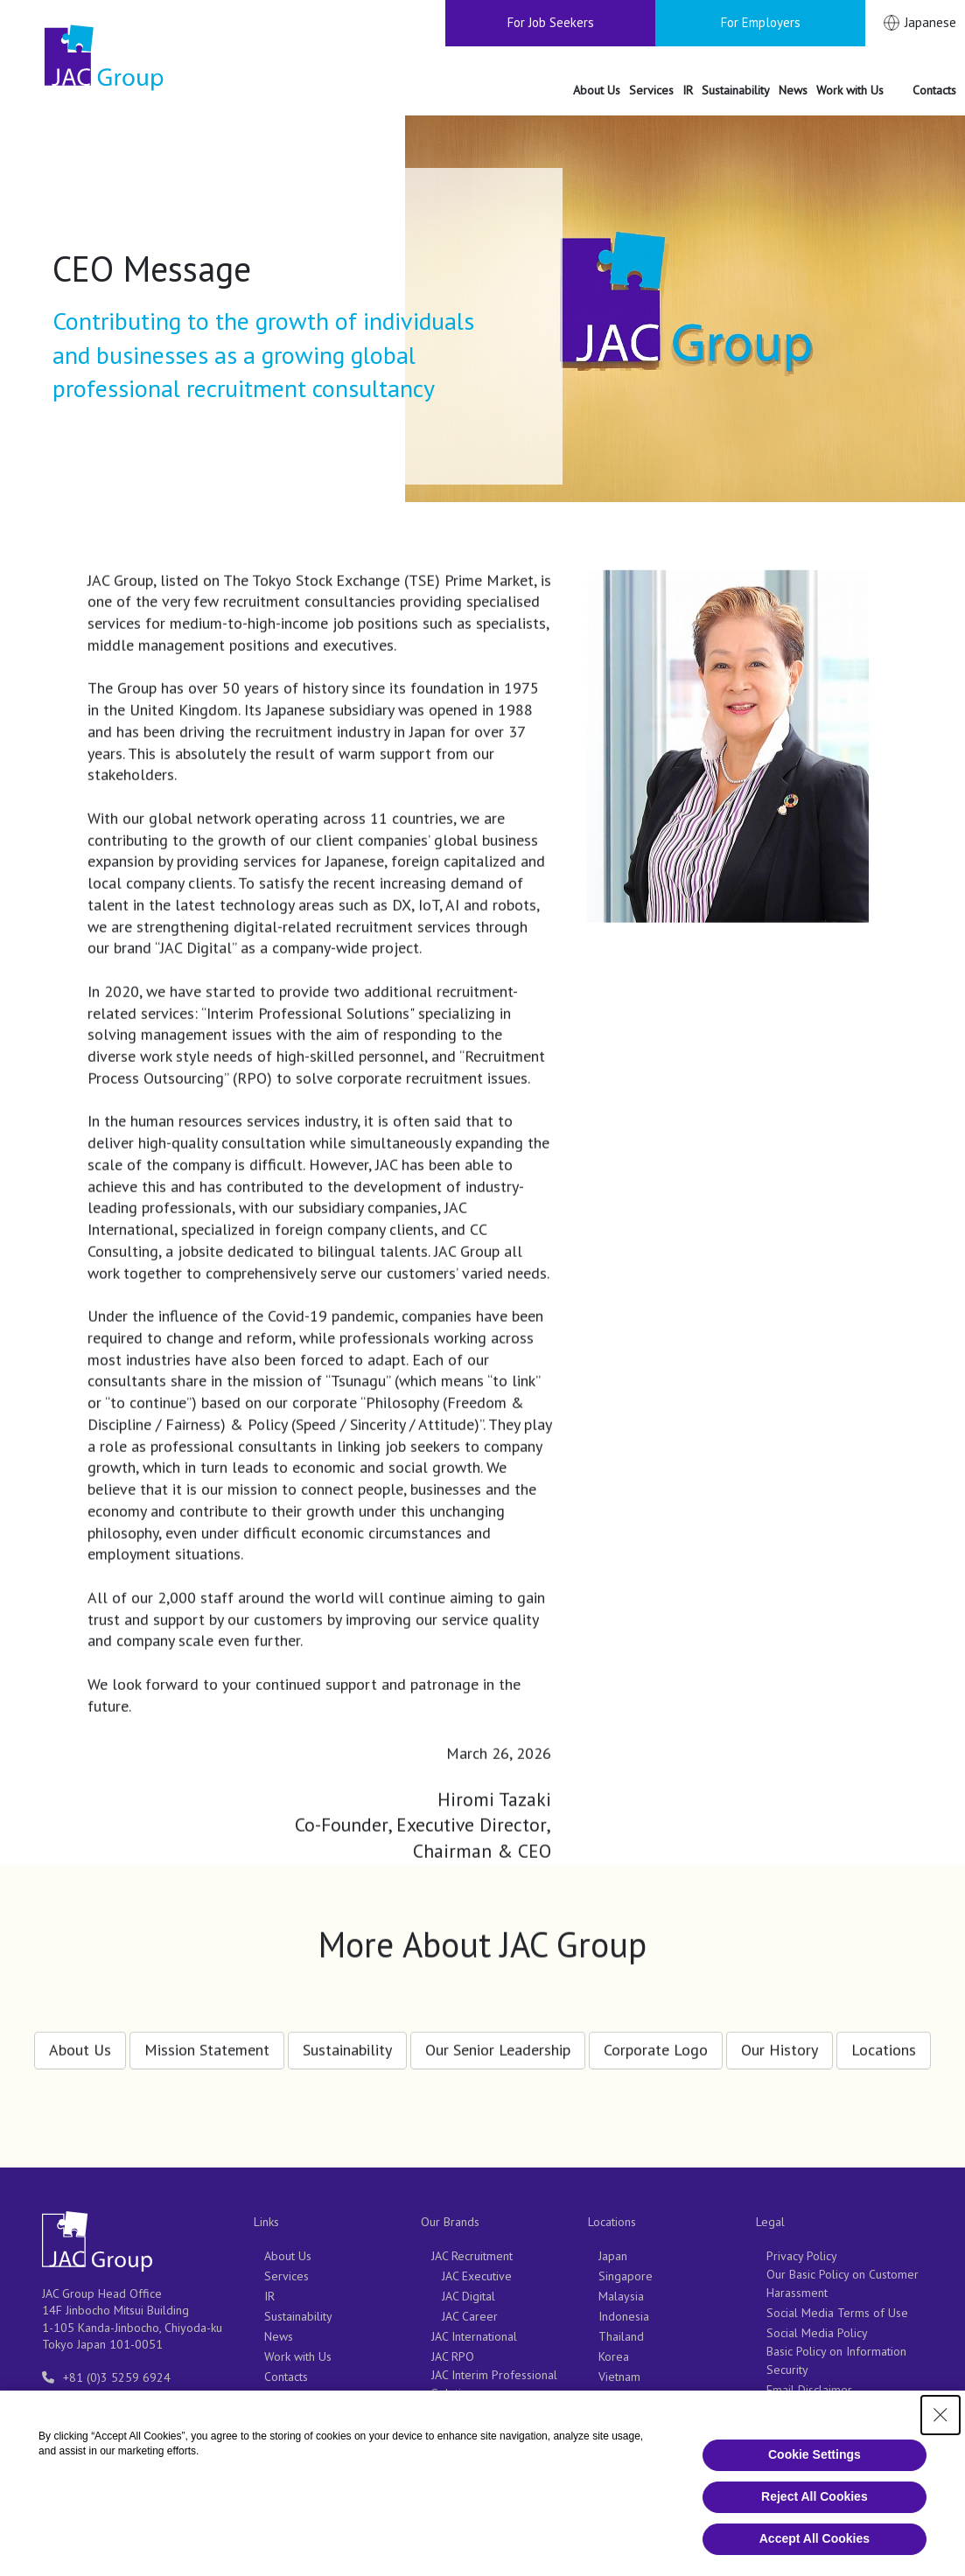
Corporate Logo (656, 2038)
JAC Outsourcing (472, 2433)
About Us (80, 2038)
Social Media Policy (817, 2333)
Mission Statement (206, 2038)
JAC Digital (468, 2296)
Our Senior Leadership (497, 2038)
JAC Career (470, 2316)
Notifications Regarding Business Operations (826, 2417)
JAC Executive (477, 2276)
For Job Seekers (550, 22)
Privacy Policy (801, 2256)
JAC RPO (452, 2356)
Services (286, 2276)
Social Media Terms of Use (837, 2313)
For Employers (761, 22)
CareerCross (463, 2413)
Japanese (930, 22)
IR (269, 2296)
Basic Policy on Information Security (836, 2360)
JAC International (474, 2336)
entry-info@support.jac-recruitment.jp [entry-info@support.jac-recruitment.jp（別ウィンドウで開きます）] (114, 2405)
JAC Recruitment (472, 2256)
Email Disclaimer (809, 2390)
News (278, 2336)
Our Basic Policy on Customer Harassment (842, 2283)
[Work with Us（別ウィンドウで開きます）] (860, 91)
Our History (779, 2038)
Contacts (286, 2376)
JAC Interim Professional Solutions (494, 2384)
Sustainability (347, 2038)
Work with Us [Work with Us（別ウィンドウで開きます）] (298, 2356)
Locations (883, 2038)
